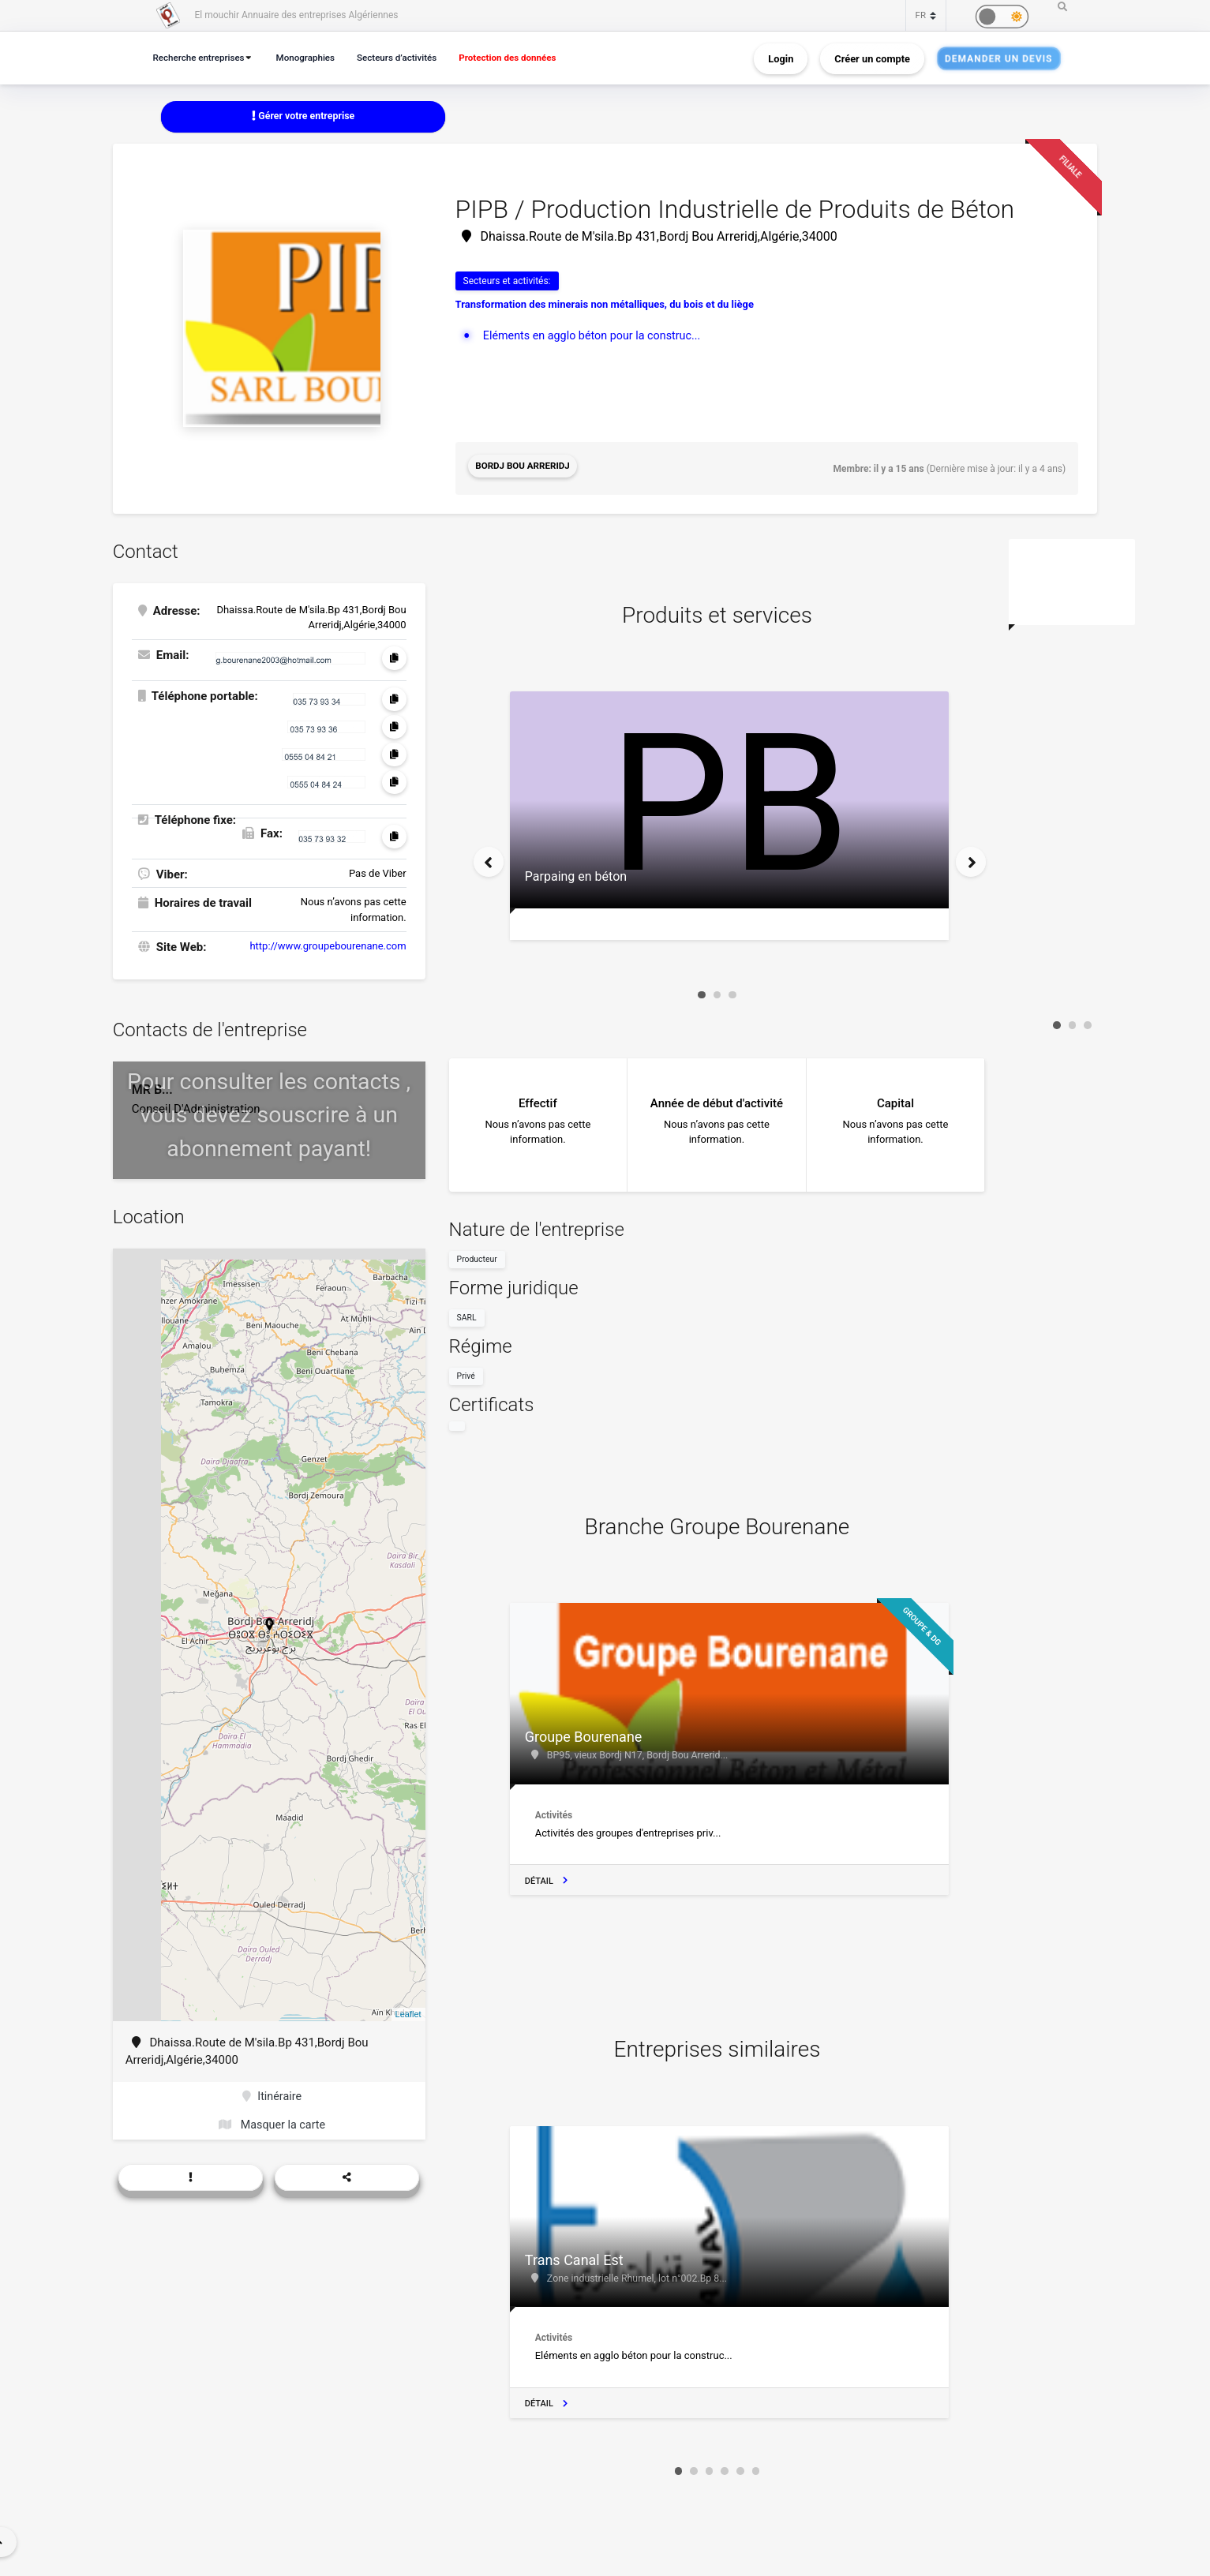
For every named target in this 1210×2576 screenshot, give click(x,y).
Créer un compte (872, 58)
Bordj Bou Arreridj (525, 468)
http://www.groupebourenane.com (327, 943)
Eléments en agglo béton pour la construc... (596, 336)
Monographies (314, 57)
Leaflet (408, 2011)
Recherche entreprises (202, 57)
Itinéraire (272, 2094)
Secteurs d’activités (409, 57)
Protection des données (527, 57)
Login (780, 58)
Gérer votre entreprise (303, 116)
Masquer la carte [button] (272, 2124)
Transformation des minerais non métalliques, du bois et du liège (604, 306)
